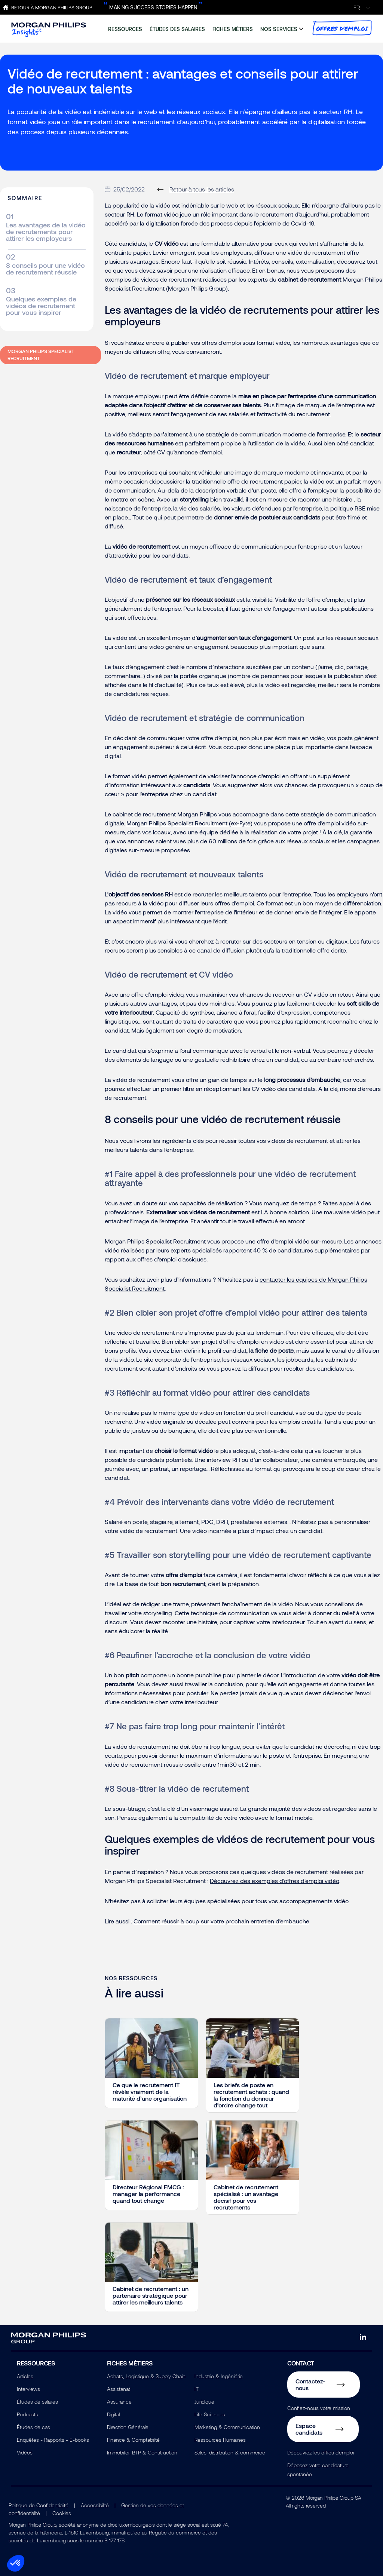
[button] (16, 2563)
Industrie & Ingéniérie (218, 2376)
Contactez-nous (310, 2384)
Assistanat (118, 2389)
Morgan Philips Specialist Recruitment (40, 355)
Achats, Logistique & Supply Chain (146, 2376)
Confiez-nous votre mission (318, 2408)
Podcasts (27, 2414)
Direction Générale (127, 2427)
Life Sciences (209, 2414)
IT (196, 2389)
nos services (278, 29)
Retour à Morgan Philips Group (51, 7)
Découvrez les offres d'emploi (320, 2452)
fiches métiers (232, 29)
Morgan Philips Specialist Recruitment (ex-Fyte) (189, 823)
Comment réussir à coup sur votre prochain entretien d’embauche (221, 1921)
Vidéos (25, 2452)
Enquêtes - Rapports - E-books (53, 2440)
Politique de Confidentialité (38, 2505)
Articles (25, 2376)
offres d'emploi (342, 28)
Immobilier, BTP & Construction (142, 2452)
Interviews (28, 2389)
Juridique (204, 2401)
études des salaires (177, 29)
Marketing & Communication (227, 2427)
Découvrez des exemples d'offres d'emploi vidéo (274, 1880)
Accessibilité (95, 2505)
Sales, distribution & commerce (229, 2452)
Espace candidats (308, 2429)
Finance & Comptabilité (133, 2440)
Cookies (61, 2513)
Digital (113, 2414)
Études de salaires (37, 2401)
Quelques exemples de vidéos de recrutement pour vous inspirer (41, 305)
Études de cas (33, 2427)
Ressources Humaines (220, 2440)
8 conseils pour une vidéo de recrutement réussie (45, 268)
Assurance (119, 2401)
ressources (125, 29)
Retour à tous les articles (201, 189)
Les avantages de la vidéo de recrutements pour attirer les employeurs (46, 231)
